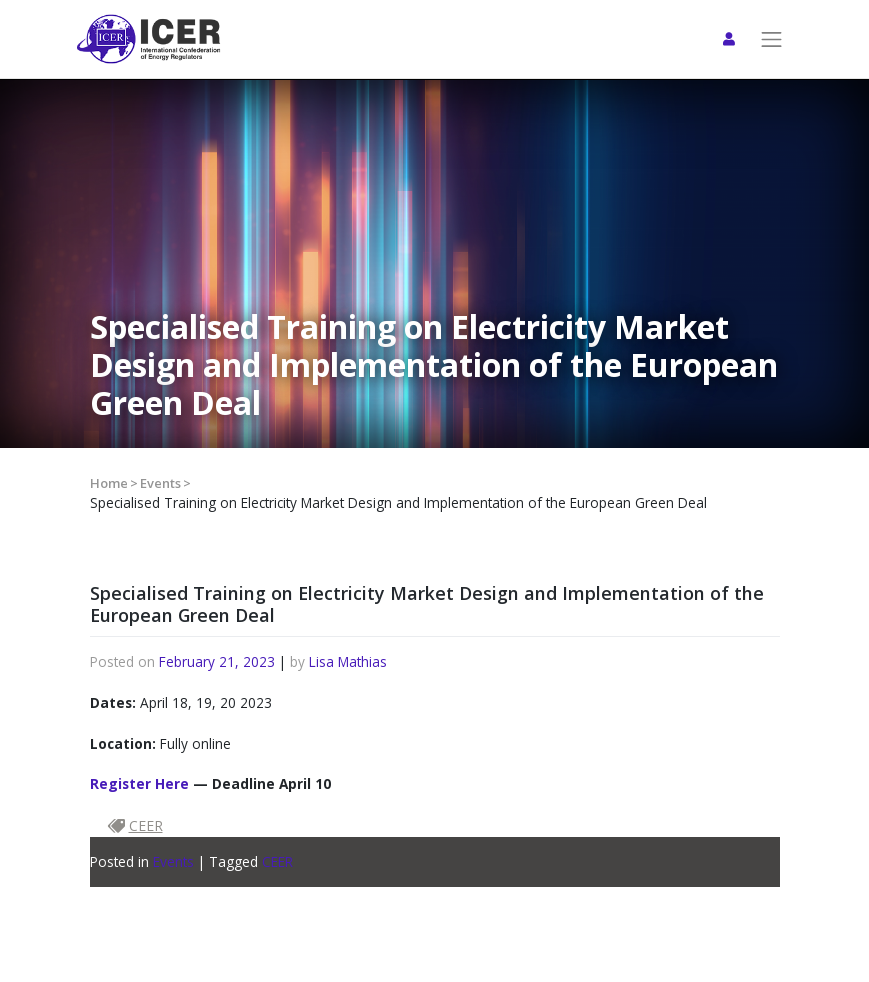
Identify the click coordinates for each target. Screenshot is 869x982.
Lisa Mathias (348, 661)
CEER (277, 861)
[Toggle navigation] (772, 39)
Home (109, 483)
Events (160, 483)
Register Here (139, 783)
